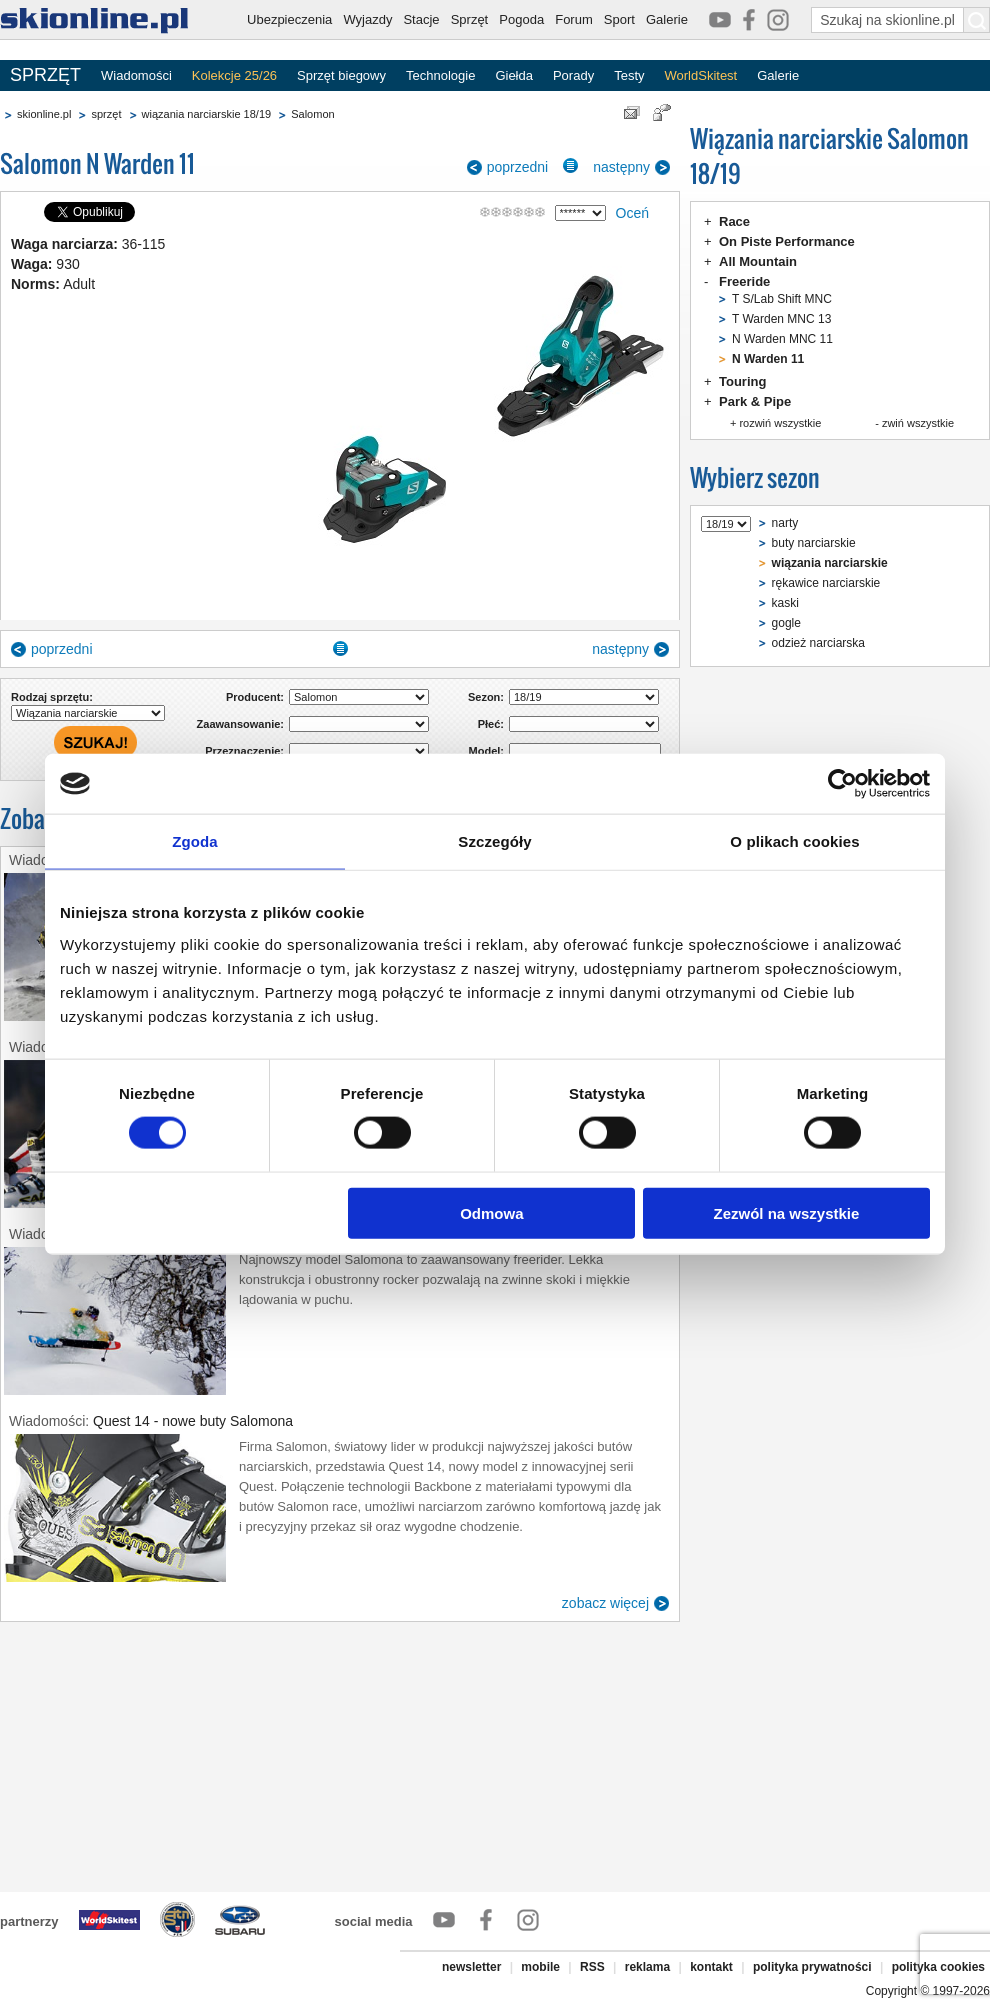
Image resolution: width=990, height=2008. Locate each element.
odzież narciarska (818, 643)
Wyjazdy (367, 19)
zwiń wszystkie (918, 423)
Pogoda (521, 19)
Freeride (744, 281)
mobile (540, 1967)
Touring (742, 381)
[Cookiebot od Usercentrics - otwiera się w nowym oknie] (842, 784)
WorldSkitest (701, 75)
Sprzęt (470, 19)
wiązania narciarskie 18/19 (207, 114)
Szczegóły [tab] (494, 841)
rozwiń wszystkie (780, 423)
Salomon (312, 114)
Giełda (514, 75)
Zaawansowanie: (240, 724)
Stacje (421, 19)
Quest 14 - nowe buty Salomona (193, 1421)
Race (734, 221)
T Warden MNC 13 (781, 319)
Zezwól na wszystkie (787, 1212)
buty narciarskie (814, 543)
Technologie (440, 75)
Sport (619, 19)
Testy (629, 75)
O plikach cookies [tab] (794, 841)
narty (785, 523)
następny (621, 167)
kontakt (711, 1967)
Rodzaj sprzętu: (52, 697)
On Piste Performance (787, 241)
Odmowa (491, 1212)
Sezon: (486, 697)
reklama (647, 1967)
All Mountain (758, 261)
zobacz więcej (605, 1603)
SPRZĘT (45, 75)
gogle (786, 623)
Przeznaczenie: (244, 751)
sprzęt (106, 114)
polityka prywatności (812, 1967)
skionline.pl (44, 114)
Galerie (667, 19)
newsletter (471, 1967)
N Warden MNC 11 (782, 339)
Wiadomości (136, 75)
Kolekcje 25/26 (234, 75)
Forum (574, 19)
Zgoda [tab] (195, 841)
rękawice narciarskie (826, 583)
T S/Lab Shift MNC (782, 299)
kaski (785, 603)
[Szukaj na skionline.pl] (977, 20)
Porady (573, 75)
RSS (592, 1967)
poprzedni (518, 167)
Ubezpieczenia (289, 19)
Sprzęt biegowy (341, 75)
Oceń (632, 213)
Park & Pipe (755, 401)
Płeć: (491, 724)
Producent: (255, 697)
